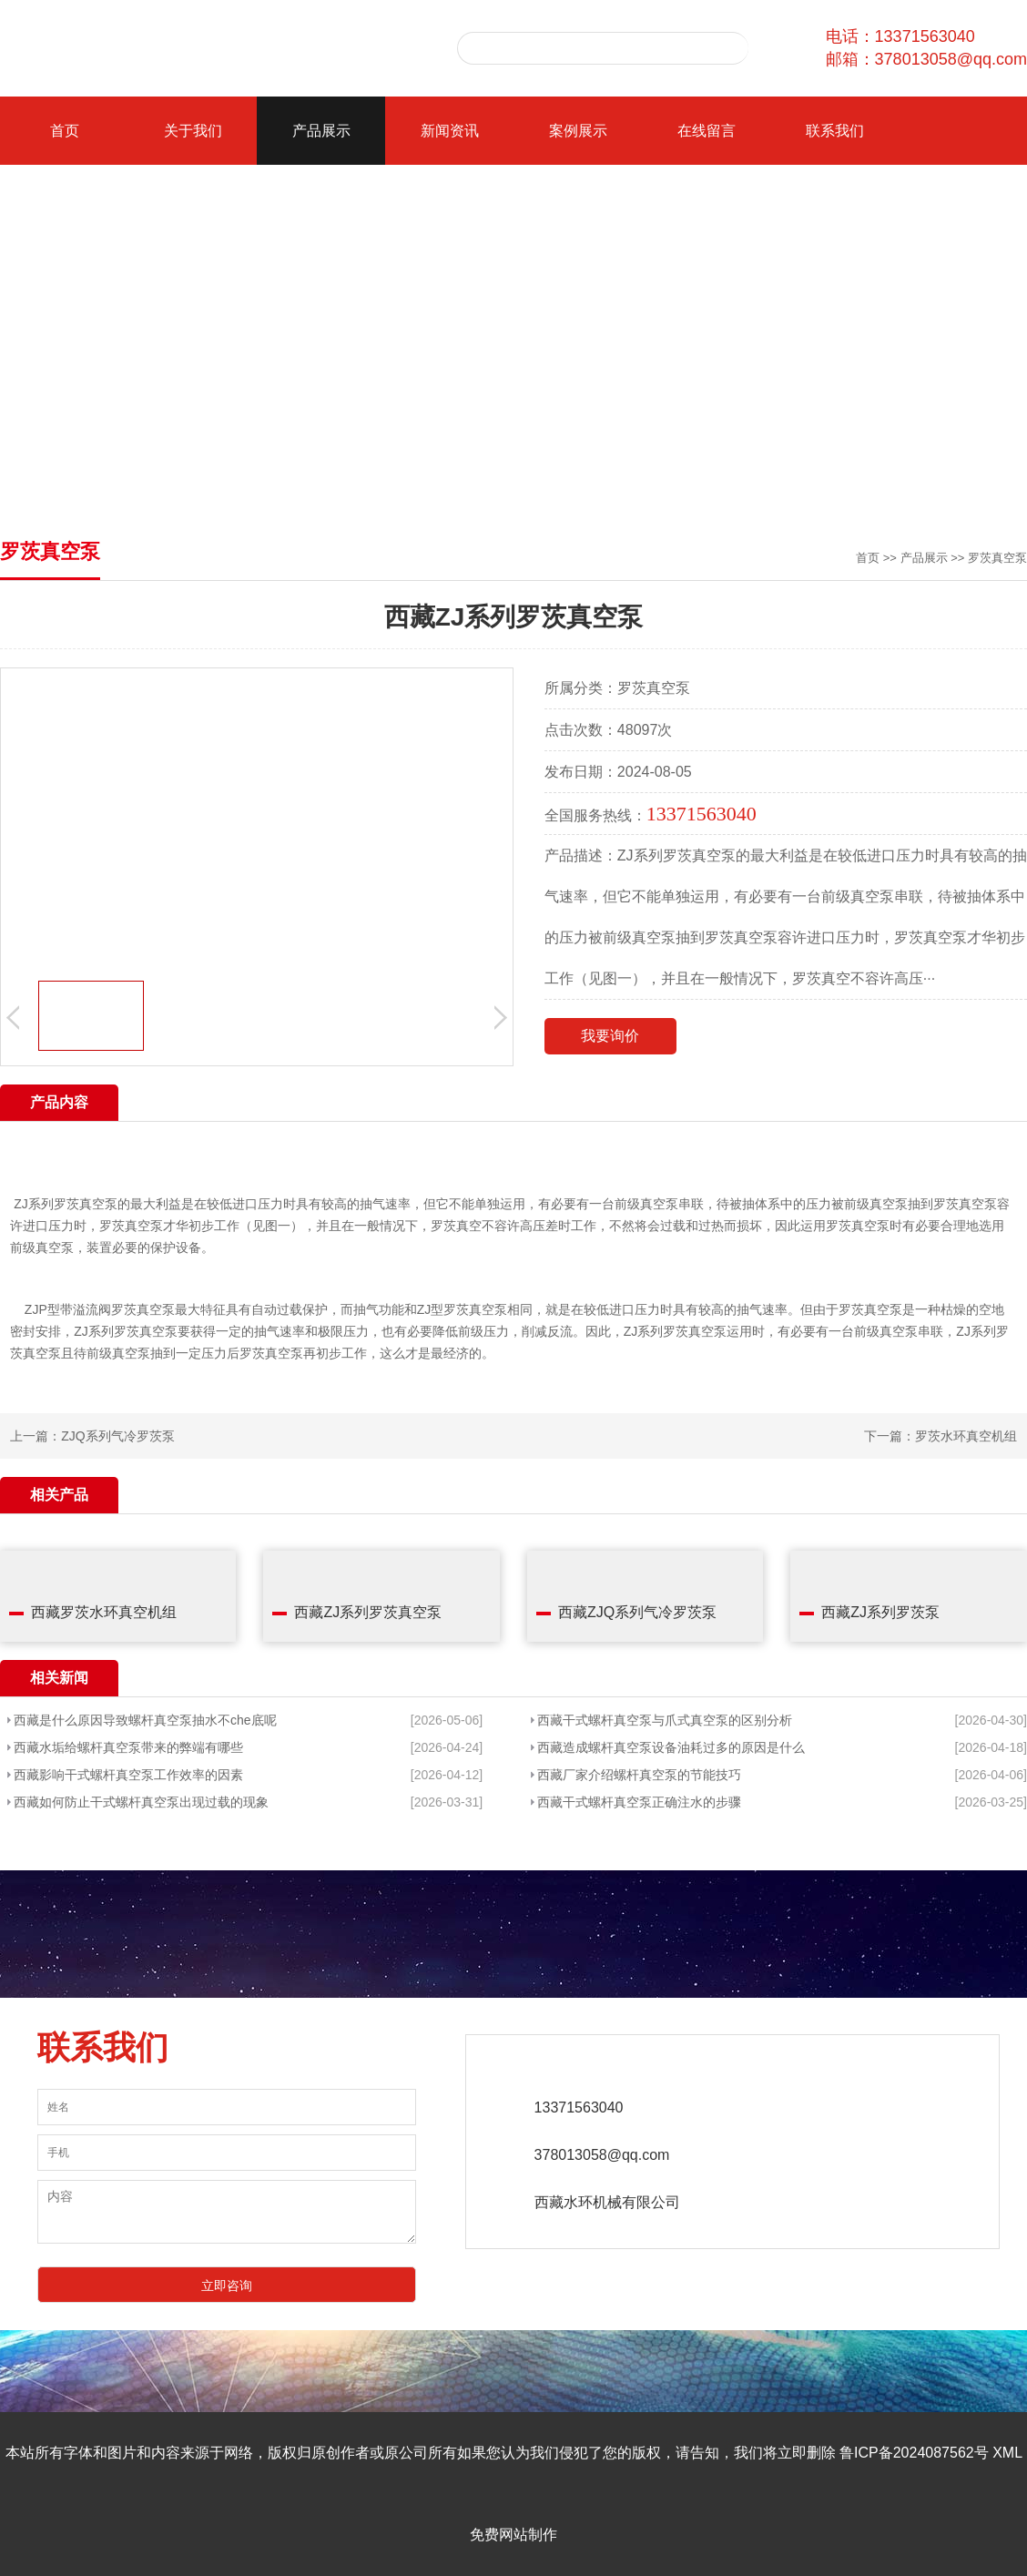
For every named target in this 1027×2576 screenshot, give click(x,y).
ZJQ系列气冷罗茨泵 (117, 1436)
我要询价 (610, 1036)
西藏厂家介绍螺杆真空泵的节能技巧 (639, 1774)
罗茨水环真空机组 (966, 1436)
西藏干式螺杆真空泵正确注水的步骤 (639, 1802)
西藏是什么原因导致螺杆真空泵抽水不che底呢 (145, 1720)
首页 (64, 130)
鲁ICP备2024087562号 (914, 2452)
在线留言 (706, 130)
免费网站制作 (513, 2534)
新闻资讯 (450, 130)
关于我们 (193, 130)
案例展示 (578, 130)
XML (1007, 2452)
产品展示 (321, 130)
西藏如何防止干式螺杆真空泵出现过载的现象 (141, 1802)
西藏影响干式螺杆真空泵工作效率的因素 (128, 1774)
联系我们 (835, 130)
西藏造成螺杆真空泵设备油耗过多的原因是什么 (671, 1747)
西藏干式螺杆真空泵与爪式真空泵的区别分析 (664, 1720)
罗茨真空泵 (997, 558)
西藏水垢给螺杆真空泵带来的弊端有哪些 (128, 1747)
